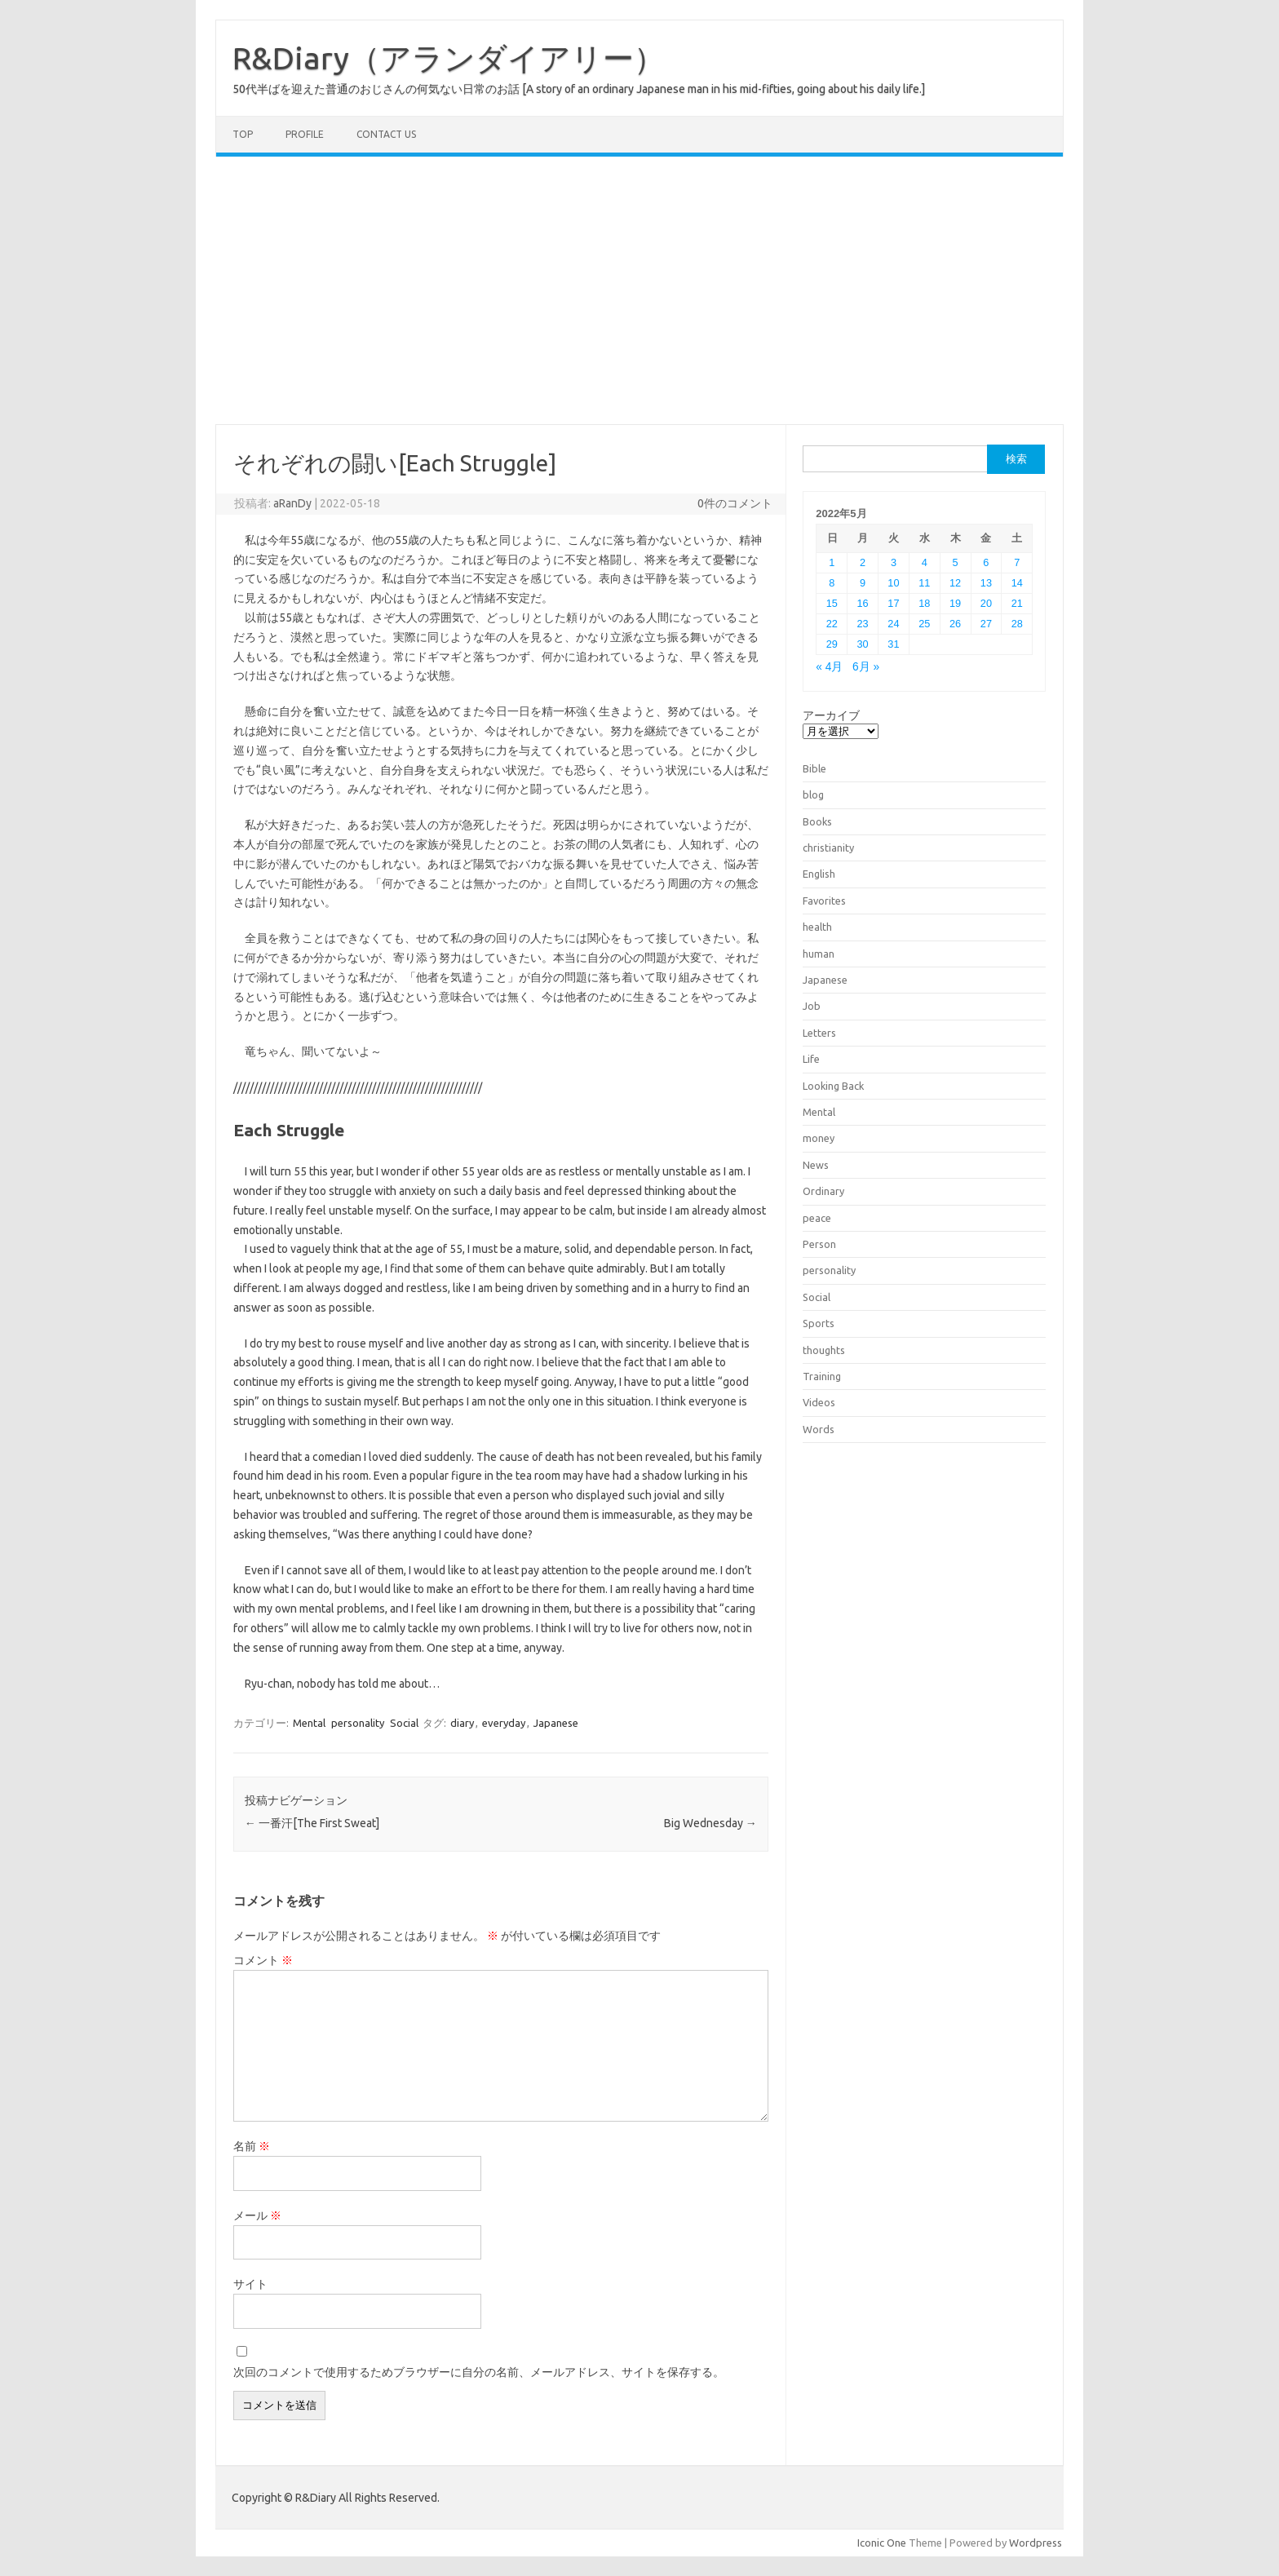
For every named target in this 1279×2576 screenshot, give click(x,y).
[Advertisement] (639, 290)
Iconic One (881, 2542)
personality (357, 1722)
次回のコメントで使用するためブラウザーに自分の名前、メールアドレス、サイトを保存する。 (478, 2372)
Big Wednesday (710, 1823)
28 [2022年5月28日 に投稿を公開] (1017, 623)
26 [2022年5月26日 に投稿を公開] (955, 623)
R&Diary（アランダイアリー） (448, 58)
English (819, 873)
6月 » (865, 667)
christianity (828, 847)
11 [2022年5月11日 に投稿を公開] (924, 583)
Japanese (555, 1722)
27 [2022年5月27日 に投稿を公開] (986, 623)
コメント (263, 1960)
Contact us (386, 134)
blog (813, 794)
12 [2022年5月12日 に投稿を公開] (955, 583)
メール (257, 2215)
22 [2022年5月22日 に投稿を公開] (832, 623)
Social (404, 1722)
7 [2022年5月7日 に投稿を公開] (1017, 562)
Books (817, 821)
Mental (309, 1722)
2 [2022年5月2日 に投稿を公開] (862, 562)
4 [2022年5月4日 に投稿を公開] (924, 562)
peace (817, 1218)
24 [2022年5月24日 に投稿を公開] (893, 623)
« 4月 (829, 667)
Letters (819, 1032)
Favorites (824, 900)
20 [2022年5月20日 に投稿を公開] (986, 603)
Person (819, 1244)
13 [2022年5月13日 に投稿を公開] (986, 583)
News (816, 1165)
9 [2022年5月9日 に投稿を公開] (862, 583)
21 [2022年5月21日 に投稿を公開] (1017, 603)
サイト (250, 2284)
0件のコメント (734, 503)
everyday (503, 1722)
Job (812, 1005)
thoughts (824, 1350)
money (818, 1138)
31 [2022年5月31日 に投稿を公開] (893, 644)
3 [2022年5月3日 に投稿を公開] (893, 562)
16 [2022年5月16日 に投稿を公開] (863, 603)
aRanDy (292, 503)
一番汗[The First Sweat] (312, 1823)
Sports (818, 1323)
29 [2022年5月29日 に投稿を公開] (832, 644)
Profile (304, 134)
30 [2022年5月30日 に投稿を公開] (863, 644)
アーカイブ (831, 715)
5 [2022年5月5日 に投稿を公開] (955, 562)
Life (811, 1058)
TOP (242, 134)
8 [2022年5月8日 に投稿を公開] (831, 583)
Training (822, 1376)
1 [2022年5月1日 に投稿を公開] (831, 562)
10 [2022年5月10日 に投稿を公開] (893, 583)
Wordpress (1035, 2542)
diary (462, 1722)
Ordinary (823, 1191)
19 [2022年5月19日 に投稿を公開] (955, 603)
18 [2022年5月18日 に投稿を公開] (924, 603)
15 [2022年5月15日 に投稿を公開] (832, 603)
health (817, 926)
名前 (251, 2146)
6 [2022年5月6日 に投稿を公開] (986, 562)
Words (818, 1429)
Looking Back (833, 1085)
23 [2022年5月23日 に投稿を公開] (863, 623)
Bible (814, 768)
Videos (819, 1402)
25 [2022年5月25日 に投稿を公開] (924, 623)
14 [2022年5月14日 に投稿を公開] (1017, 583)
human (818, 953)
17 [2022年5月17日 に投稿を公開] (893, 603)
